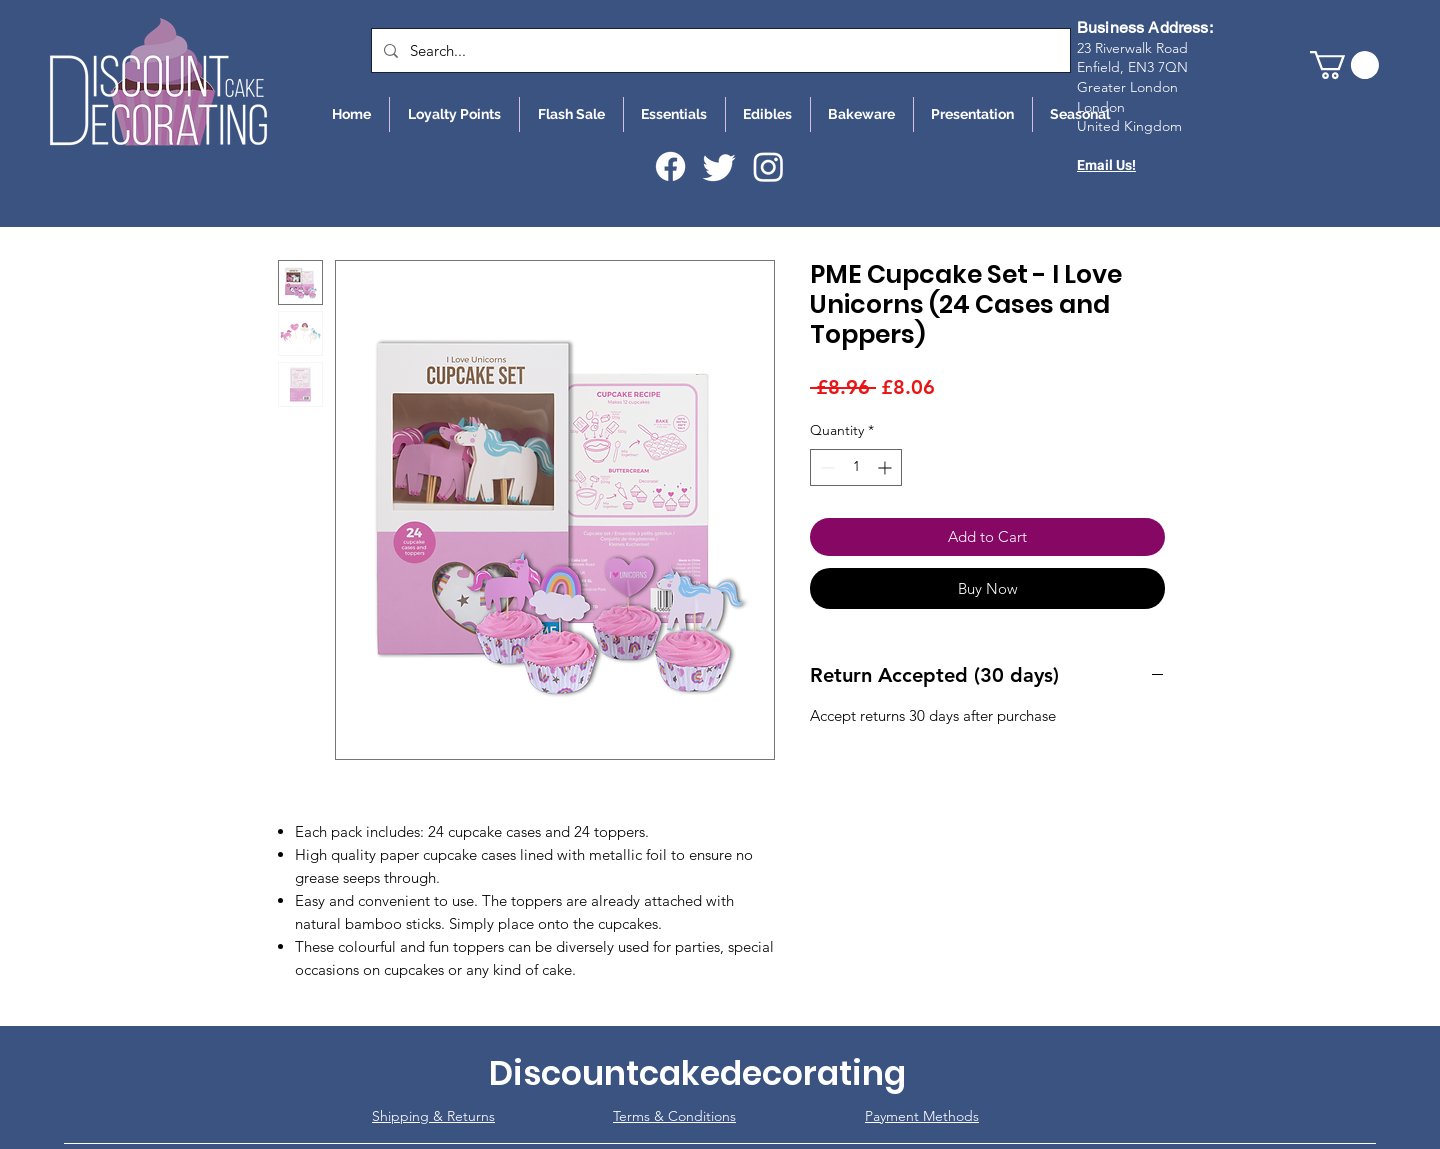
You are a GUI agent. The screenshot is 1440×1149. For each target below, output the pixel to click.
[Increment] (886, 467)
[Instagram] (768, 166)
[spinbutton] (856, 467)
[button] (1344, 65)
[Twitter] (719, 166)
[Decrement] (825, 467)
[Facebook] (670, 166)
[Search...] (719, 50)
